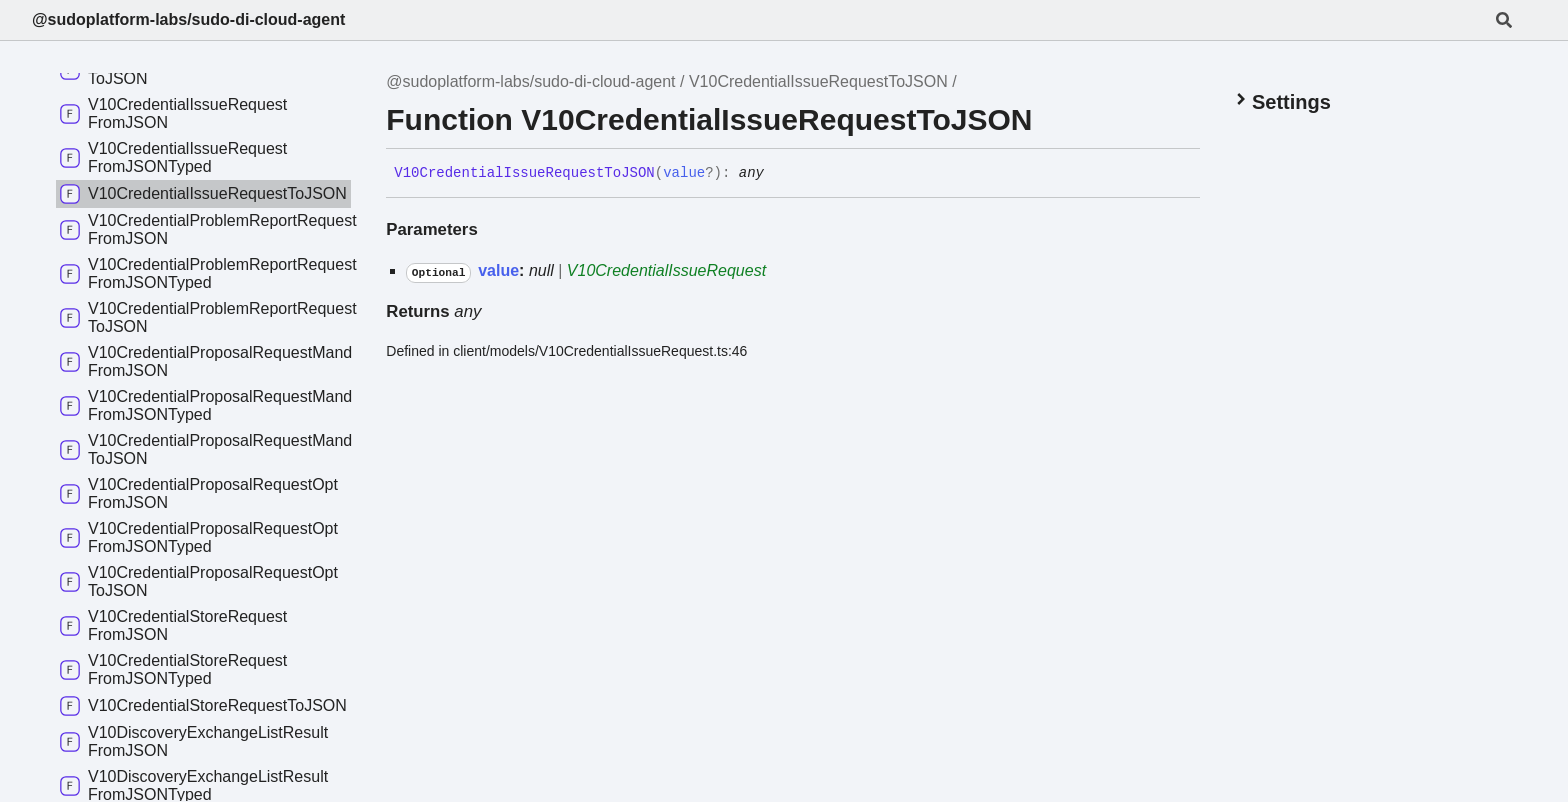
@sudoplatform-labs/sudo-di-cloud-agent (188, 19)
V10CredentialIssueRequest (666, 270)
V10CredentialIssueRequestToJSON (818, 81)
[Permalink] (779, 174)
